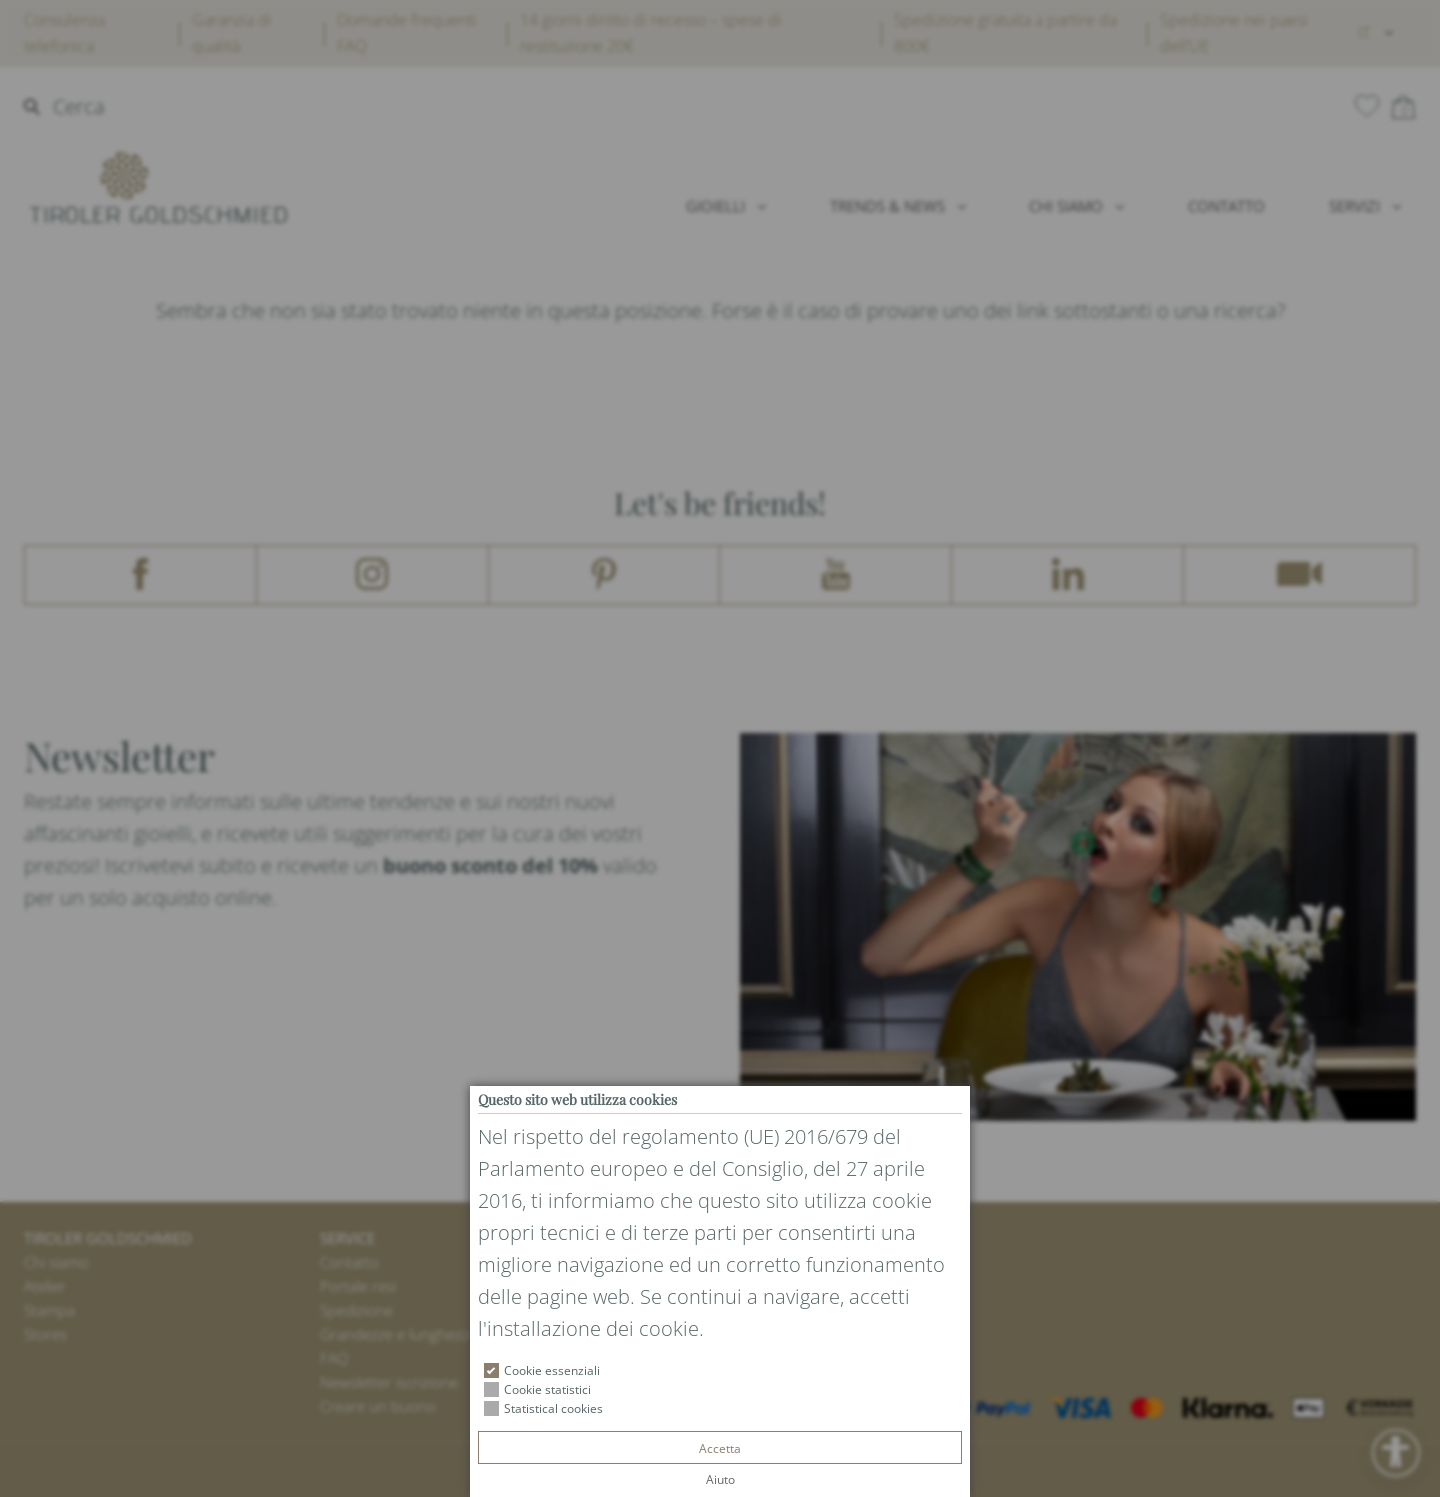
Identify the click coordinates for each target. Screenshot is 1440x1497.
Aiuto (720, 1479)
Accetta (720, 1448)
